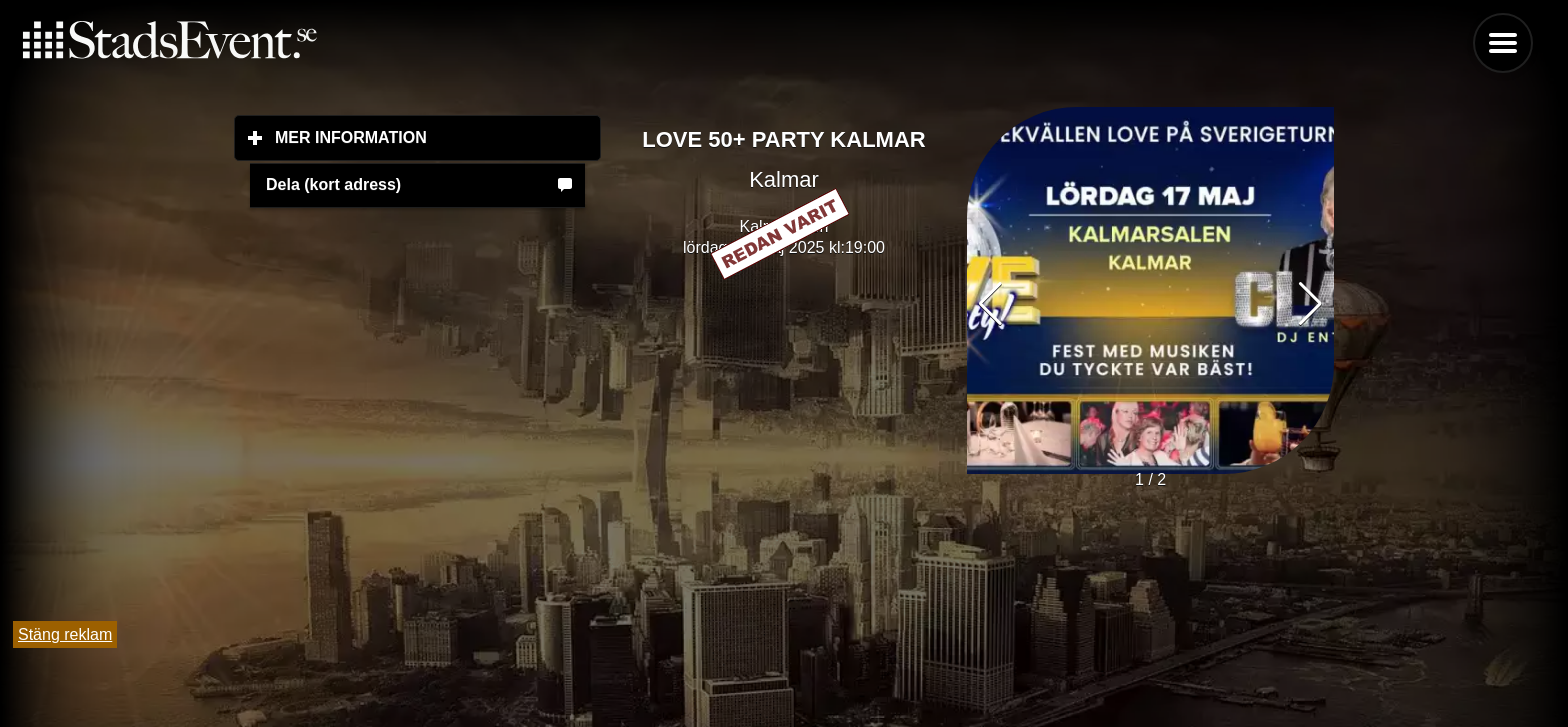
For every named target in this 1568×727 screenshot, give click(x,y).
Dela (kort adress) (333, 184)
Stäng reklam (65, 634)
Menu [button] (1503, 43)
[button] (1310, 304)
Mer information (438, 137)
